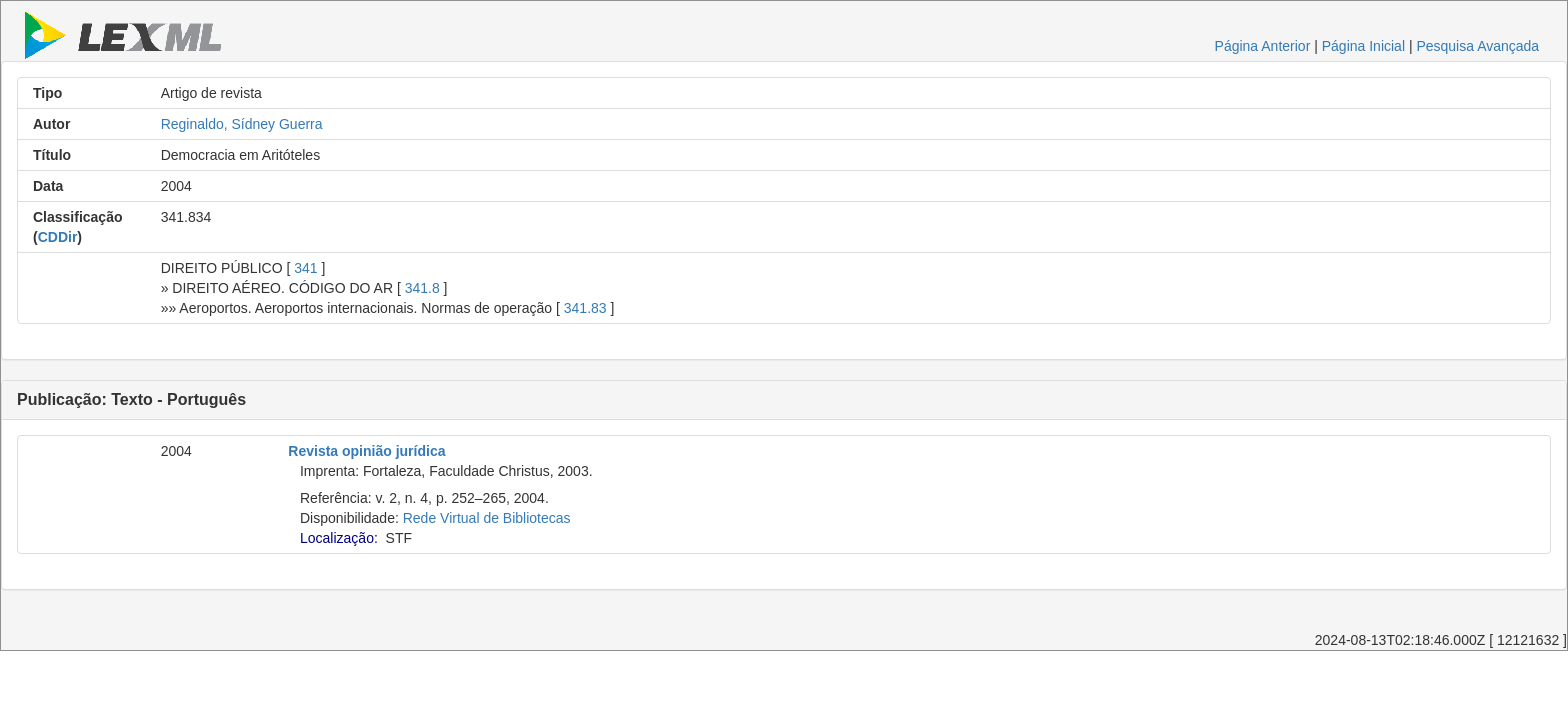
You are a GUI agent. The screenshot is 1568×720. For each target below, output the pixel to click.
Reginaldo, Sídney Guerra (242, 124)
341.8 (422, 288)
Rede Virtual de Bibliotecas (487, 518)
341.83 (585, 308)
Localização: (339, 538)
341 (305, 268)
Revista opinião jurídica (366, 451)
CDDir (58, 237)
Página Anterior (1263, 46)
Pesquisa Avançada (1477, 46)
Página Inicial (1363, 46)
